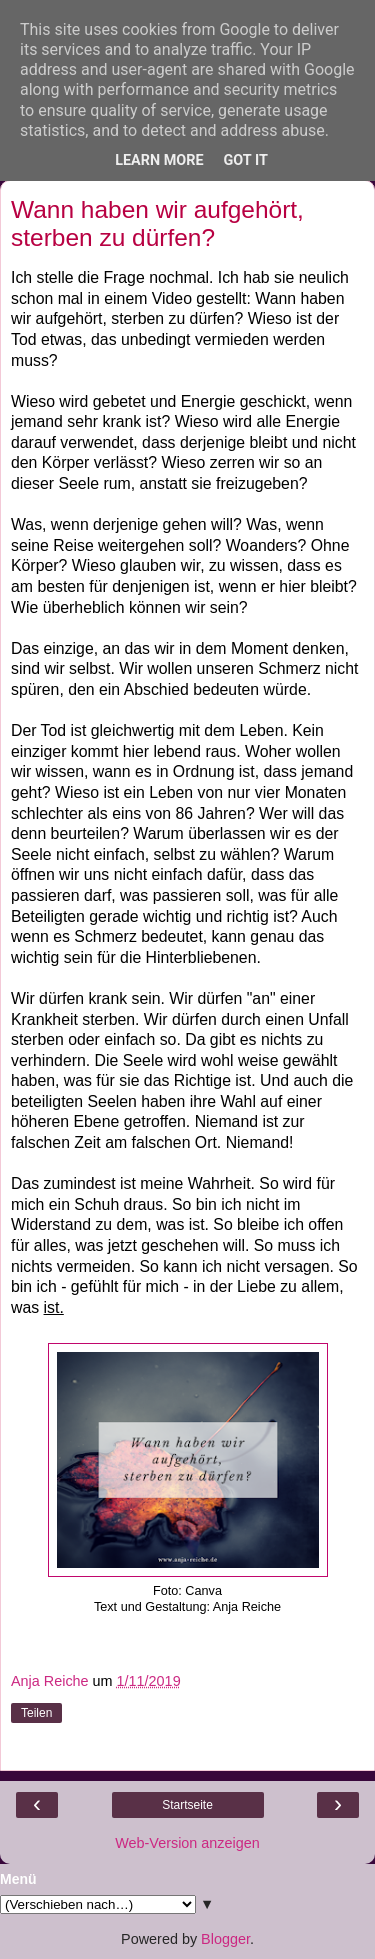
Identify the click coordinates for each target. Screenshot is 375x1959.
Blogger (225, 1939)
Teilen (36, 1713)
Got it (246, 160)
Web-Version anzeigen (187, 1843)
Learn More (159, 160)
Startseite (187, 1805)
